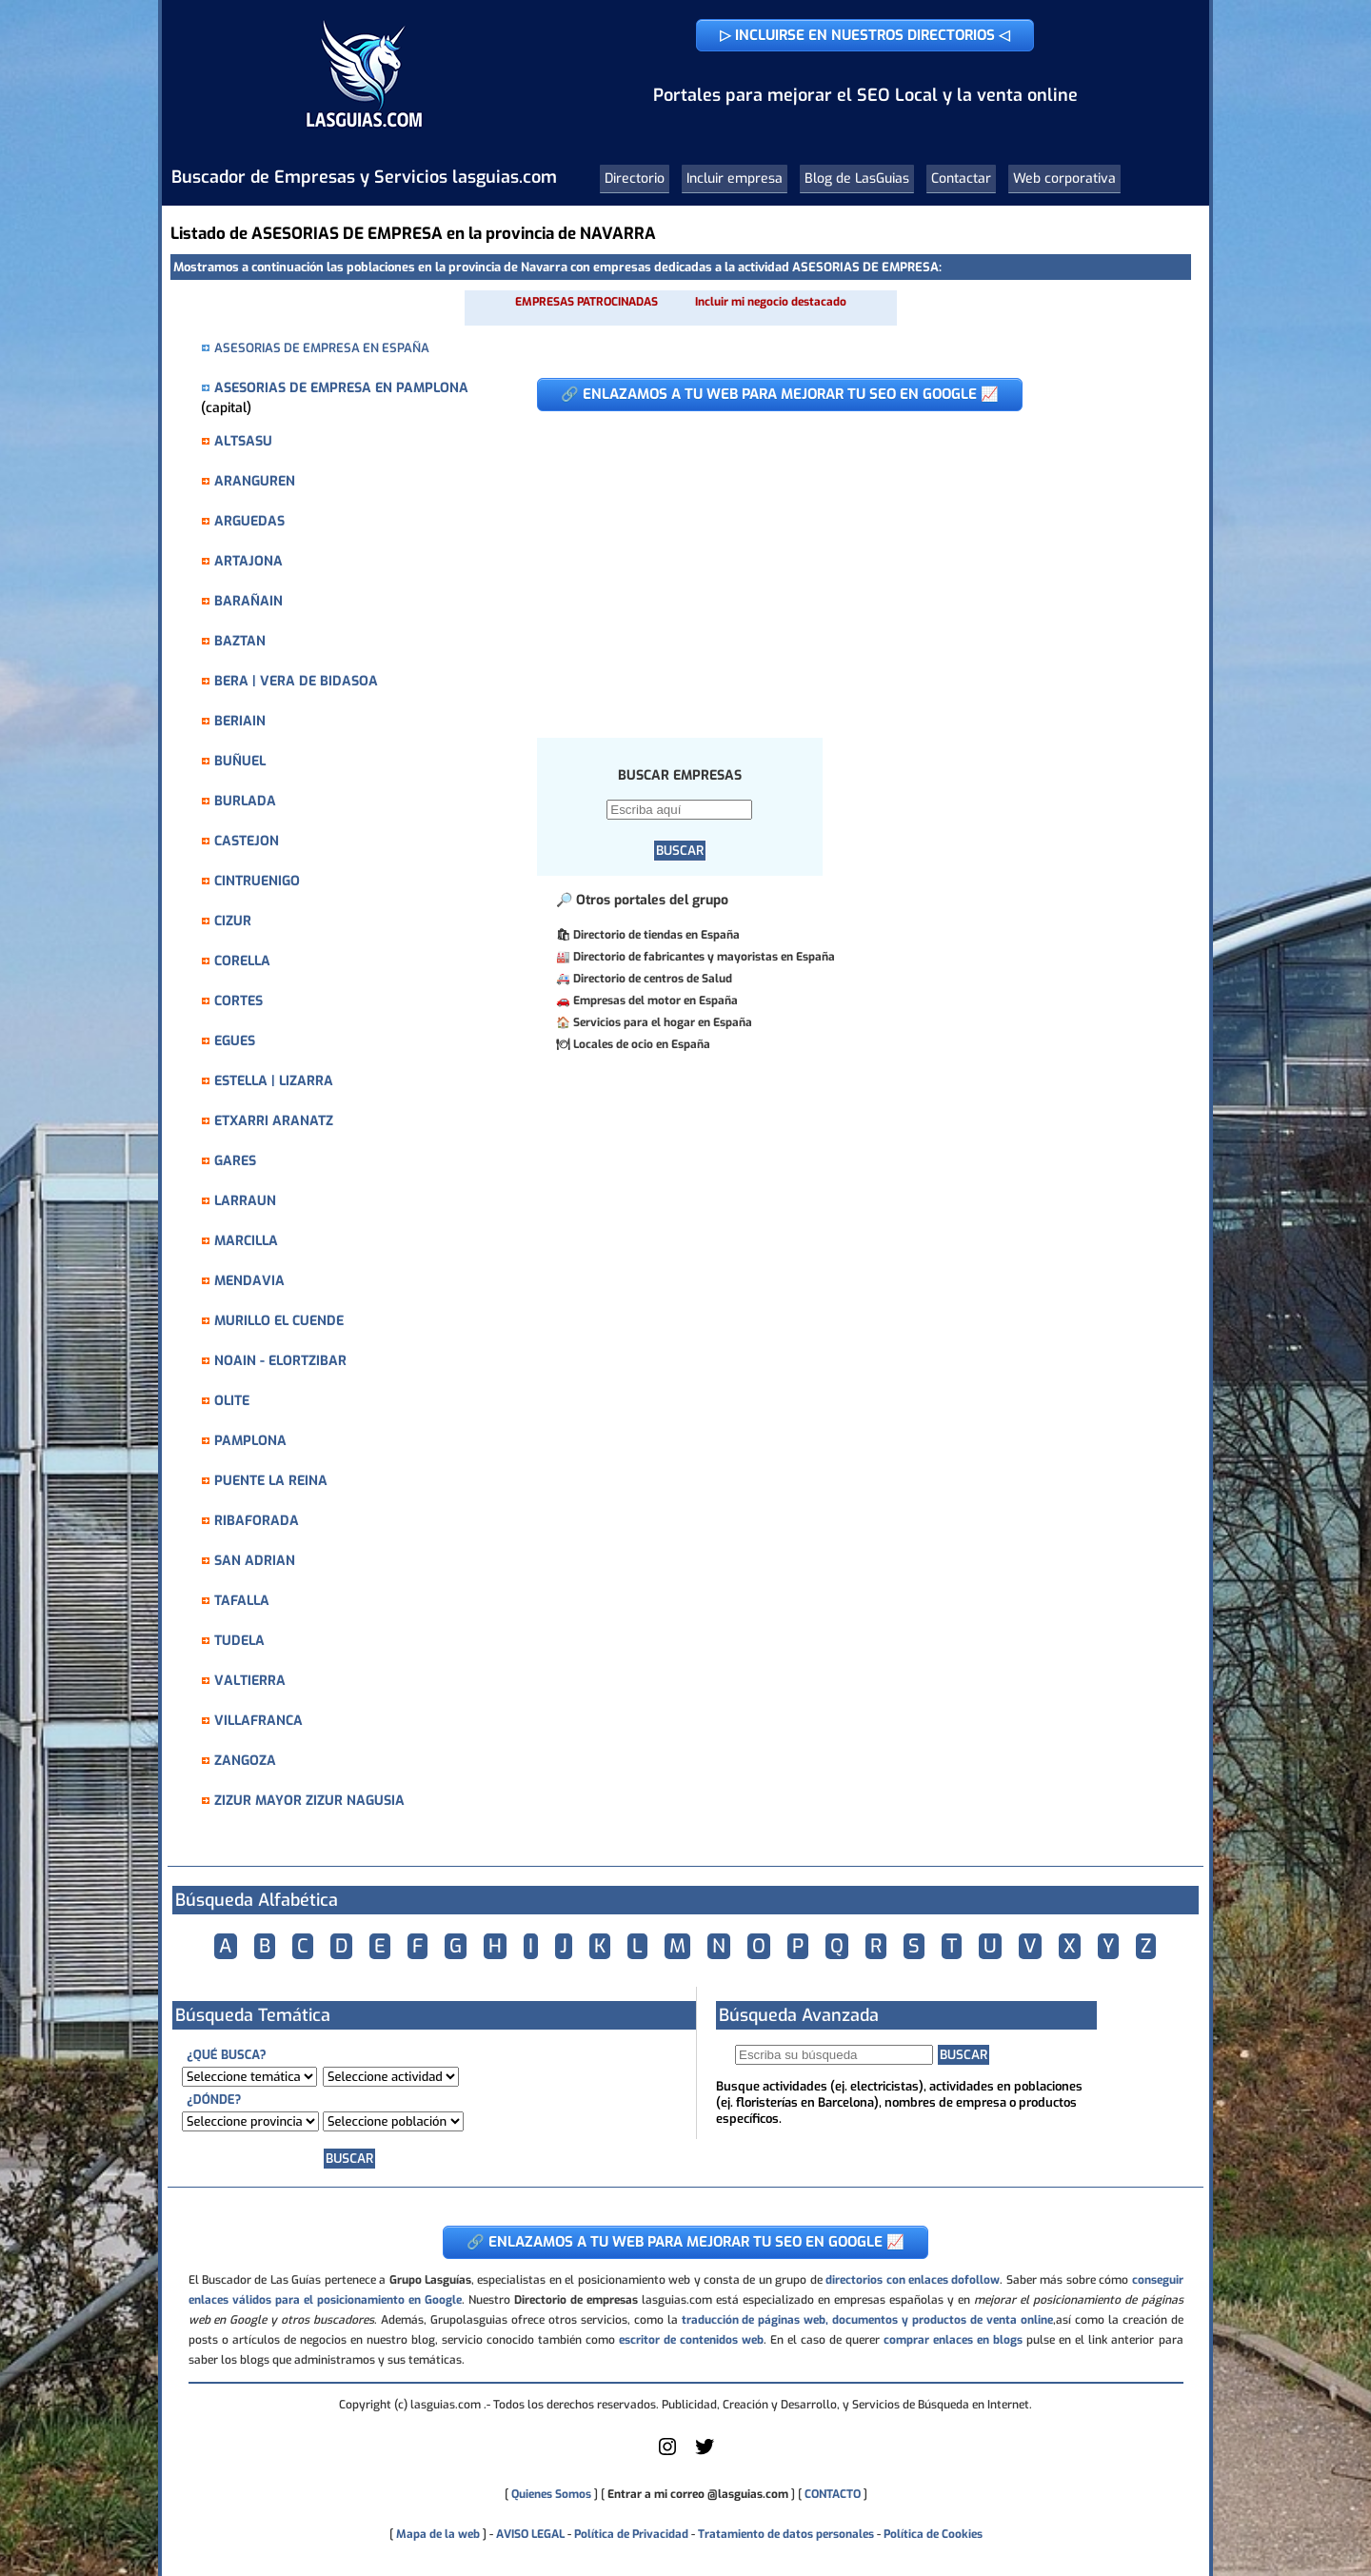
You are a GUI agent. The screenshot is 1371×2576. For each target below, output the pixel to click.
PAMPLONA (250, 1441)
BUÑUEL (240, 761)
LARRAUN (245, 1201)
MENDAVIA (249, 1281)
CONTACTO (833, 2494)
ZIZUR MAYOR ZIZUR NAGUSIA (309, 1801)
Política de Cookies (933, 2534)
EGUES (234, 1041)
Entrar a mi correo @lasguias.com (697, 2494)
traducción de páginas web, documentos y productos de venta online (867, 2320)
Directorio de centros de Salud (652, 978)
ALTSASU (243, 441)
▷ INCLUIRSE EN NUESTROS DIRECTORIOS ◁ (865, 35)
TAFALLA (241, 1601)
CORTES (238, 1001)
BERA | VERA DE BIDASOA (296, 681)
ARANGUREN (254, 481)
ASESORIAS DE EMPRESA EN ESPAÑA (321, 348)
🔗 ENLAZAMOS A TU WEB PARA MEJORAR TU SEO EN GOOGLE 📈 (780, 394)
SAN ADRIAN (254, 1561)
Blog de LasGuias (857, 178)
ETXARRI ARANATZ (273, 1121)
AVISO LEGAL (530, 2534)
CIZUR (232, 921)
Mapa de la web (436, 2534)
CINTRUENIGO (257, 881)
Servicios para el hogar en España (662, 1022)
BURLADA (245, 801)
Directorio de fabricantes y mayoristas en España (704, 956)
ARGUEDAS (249, 521)
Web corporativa (1064, 178)
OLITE (231, 1401)
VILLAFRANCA (258, 1721)
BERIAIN (240, 721)
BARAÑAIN (248, 601)
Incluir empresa (734, 178)
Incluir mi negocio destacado (770, 301)
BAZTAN (240, 641)
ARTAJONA (248, 561)
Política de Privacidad (631, 2534)
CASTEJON (246, 841)
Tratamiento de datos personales (786, 2534)
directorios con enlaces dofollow (912, 2280)
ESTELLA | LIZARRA (273, 1081)
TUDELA (239, 1641)
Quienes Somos (551, 2494)
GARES (235, 1161)
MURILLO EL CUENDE (279, 1321)
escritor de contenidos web (691, 2340)
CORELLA (242, 961)
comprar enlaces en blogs (953, 2340)
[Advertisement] (837, 564)
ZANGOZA (245, 1761)
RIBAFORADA (256, 1521)
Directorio (635, 178)
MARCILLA (246, 1241)
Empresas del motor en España (655, 1000)
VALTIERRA (250, 1681)
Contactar (961, 178)
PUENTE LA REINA (271, 1481)
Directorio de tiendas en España (656, 934)
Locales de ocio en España (641, 1044)
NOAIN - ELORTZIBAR (280, 1361)
